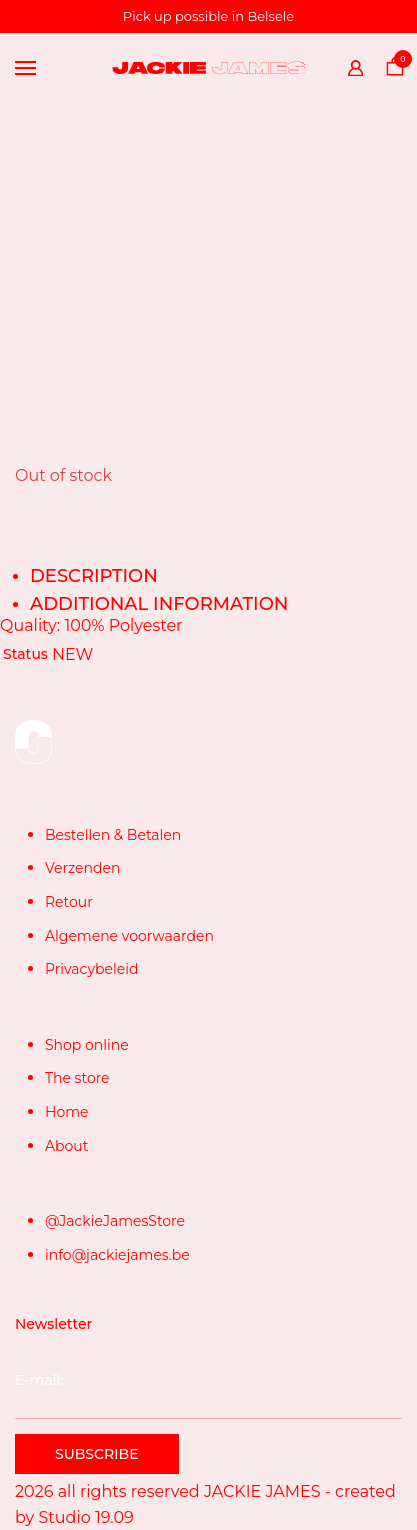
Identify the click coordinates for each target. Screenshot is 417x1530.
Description (94, 576)
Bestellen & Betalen (113, 835)
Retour (69, 902)
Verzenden (82, 868)
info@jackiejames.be (117, 1255)
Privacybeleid (91, 969)
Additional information (159, 604)
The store (77, 1078)
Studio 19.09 (85, 1517)
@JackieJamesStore (115, 1221)
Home (66, 1112)
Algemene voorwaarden (129, 936)
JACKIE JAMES (262, 1491)
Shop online (87, 1045)
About (66, 1146)
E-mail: (208, 1395)
